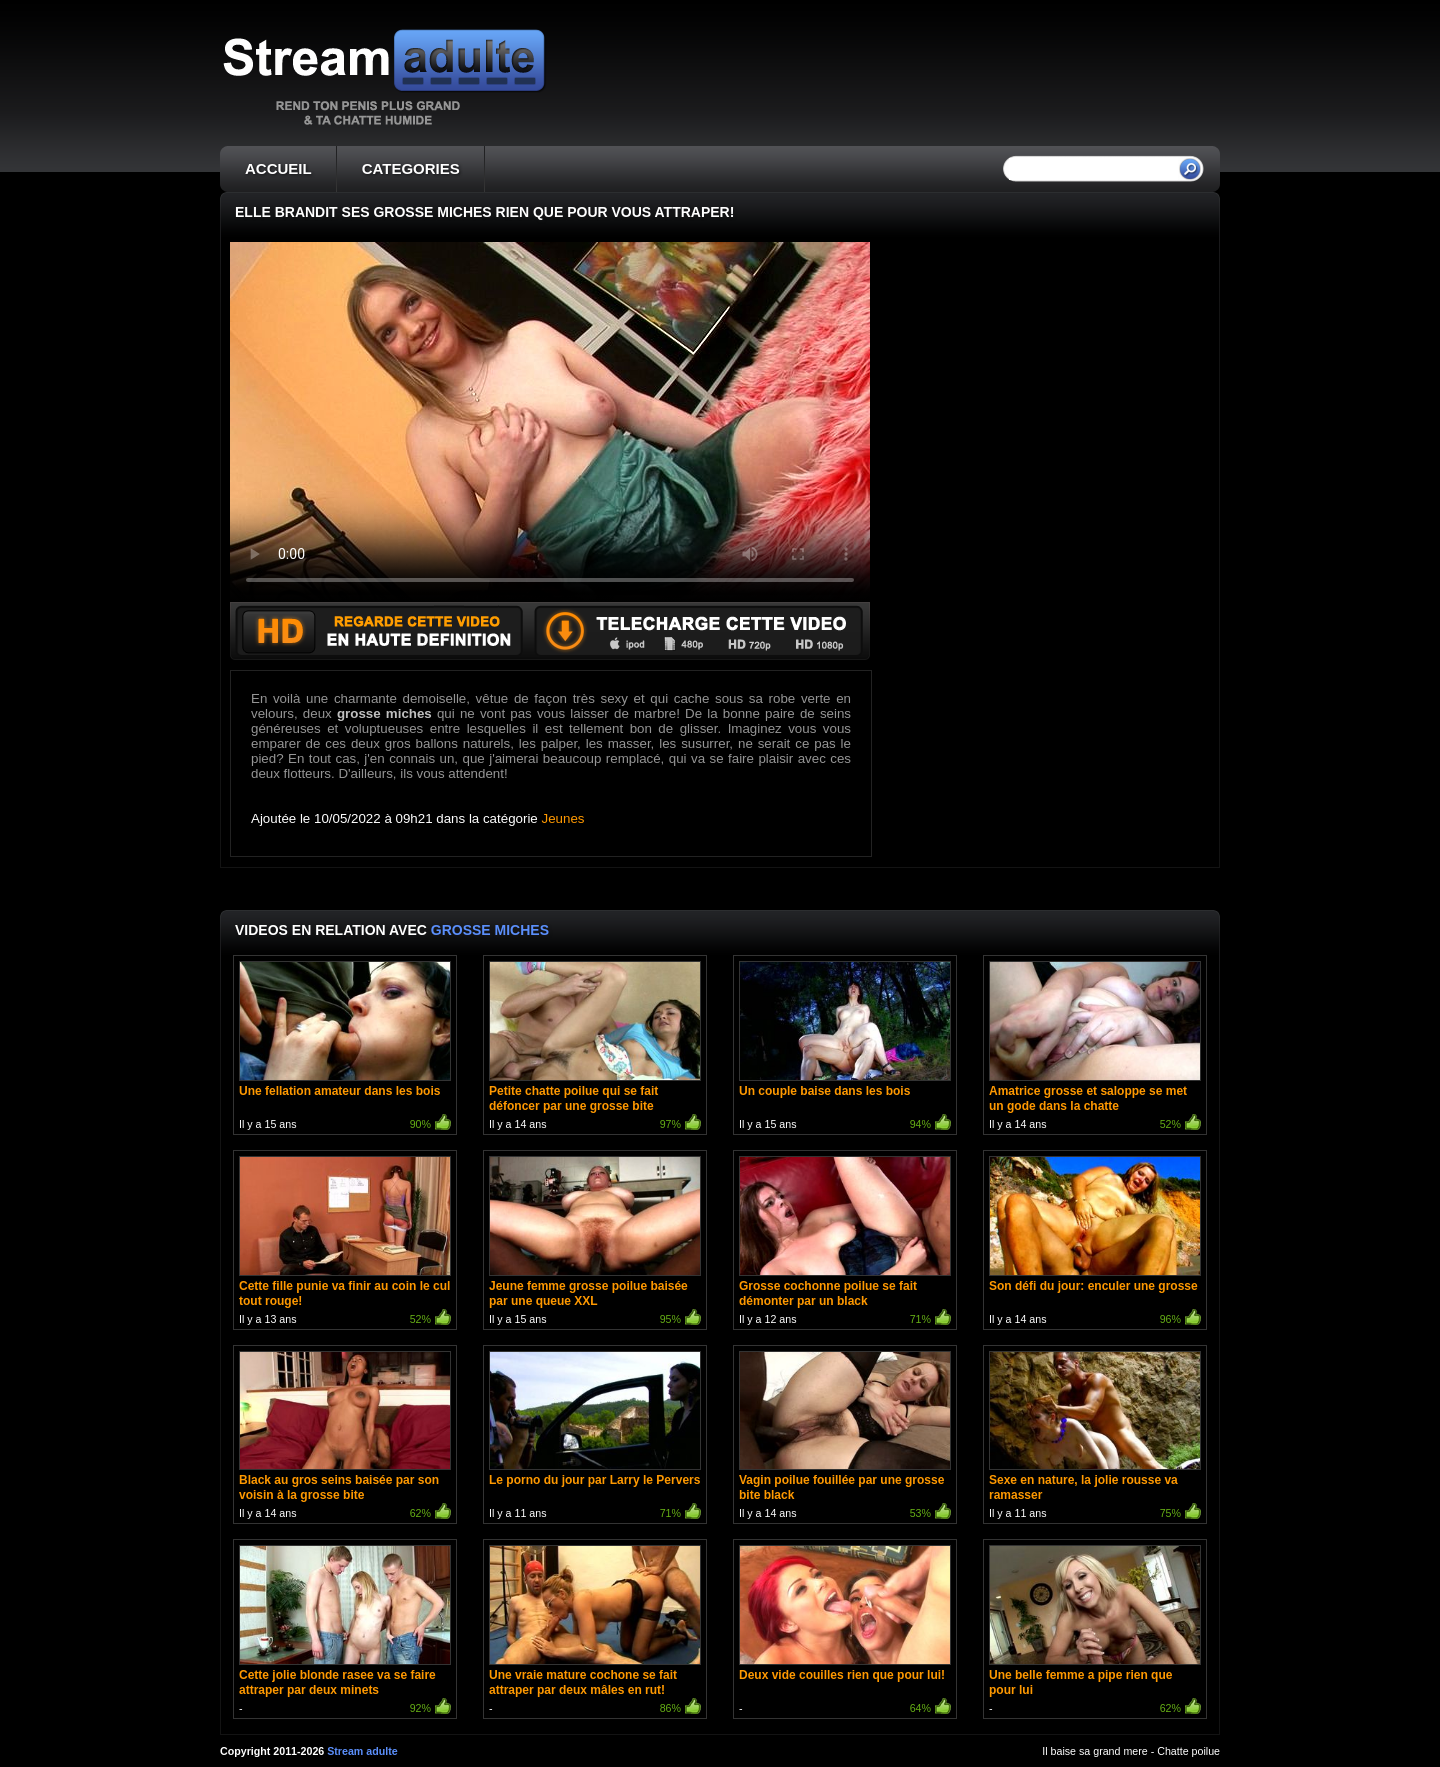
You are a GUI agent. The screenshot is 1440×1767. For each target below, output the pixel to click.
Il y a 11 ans (595, 1437)
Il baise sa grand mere (1094, 1751)
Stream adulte (362, 1751)
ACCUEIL (278, 168)
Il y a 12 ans (845, 1242)
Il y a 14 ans (595, 1047)
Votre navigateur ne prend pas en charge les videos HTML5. (550, 422)
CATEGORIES (411, 168)
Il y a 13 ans (345, 1242)
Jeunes (563, 818)
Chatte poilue (1188, 1751)
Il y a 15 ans (345, 1047)
